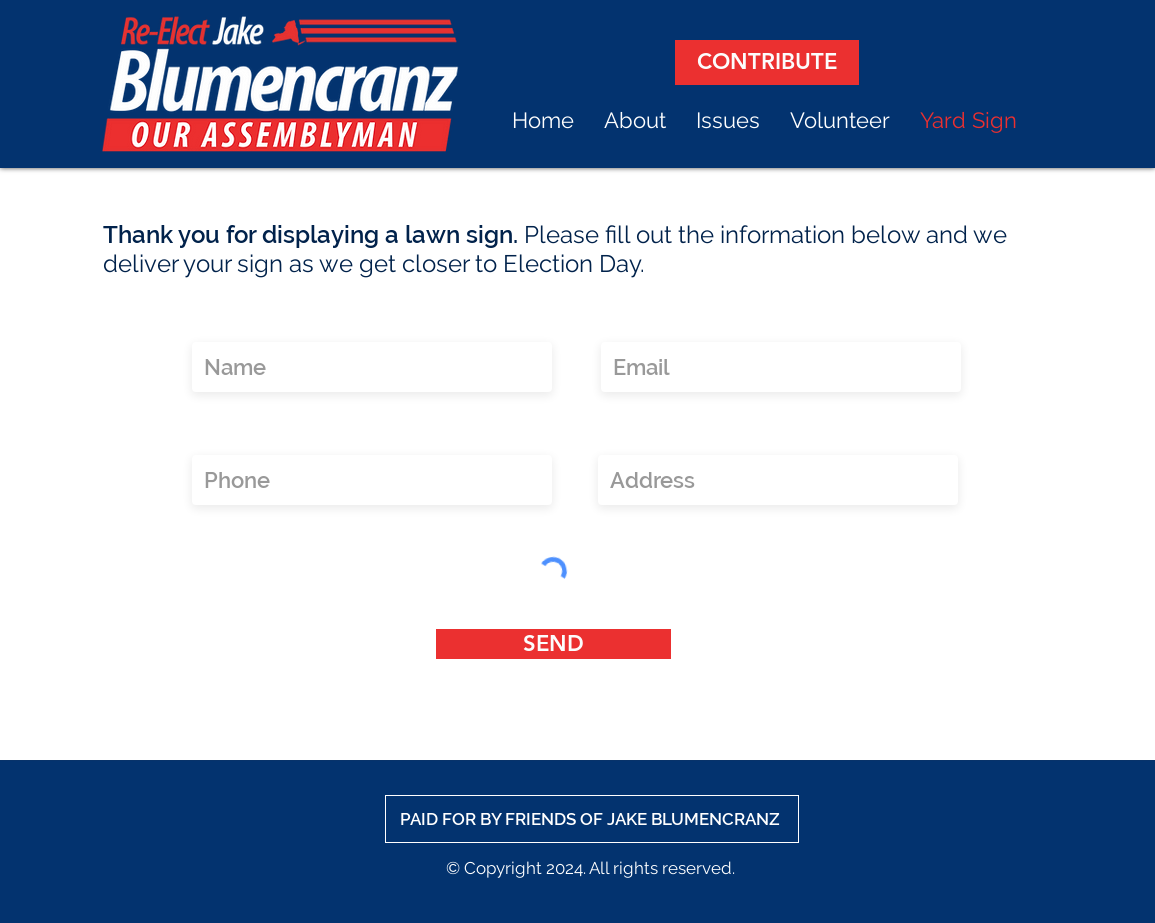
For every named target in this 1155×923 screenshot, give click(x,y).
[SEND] (553, 644)
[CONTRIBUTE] (767, 62)
